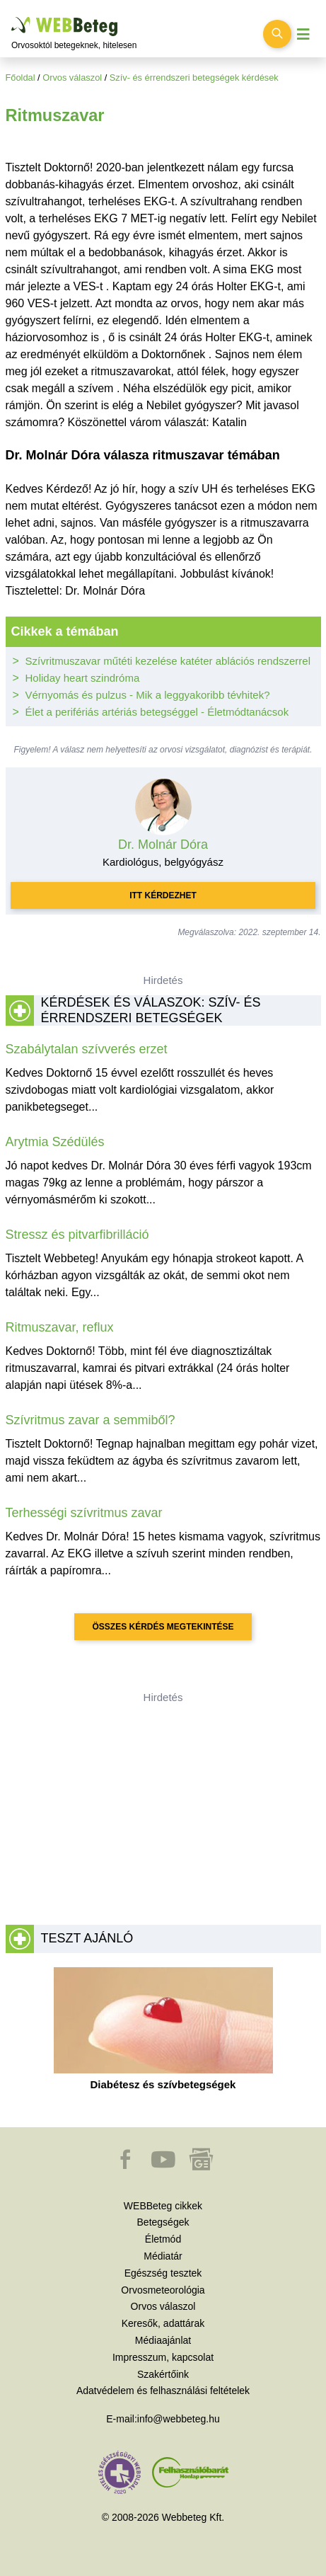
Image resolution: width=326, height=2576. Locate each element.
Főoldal (20, 77)
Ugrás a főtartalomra (11, 17)
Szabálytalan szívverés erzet (87, 1049)
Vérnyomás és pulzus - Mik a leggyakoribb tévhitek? (147, 695)
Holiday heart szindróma (82, 678)
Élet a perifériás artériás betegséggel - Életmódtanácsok (157, 712)
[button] (126, 2166)
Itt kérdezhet (163, 895)
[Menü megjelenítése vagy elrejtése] (303, 34)
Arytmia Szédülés (55, 1142)
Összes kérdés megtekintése (162, 1627)
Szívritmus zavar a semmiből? (90, 1420)
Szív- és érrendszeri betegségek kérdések (194, 77)
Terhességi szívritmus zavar (84, 1513)
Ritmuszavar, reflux (60, 1327)
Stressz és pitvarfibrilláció (77, 1234)
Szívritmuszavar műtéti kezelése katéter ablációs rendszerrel (168, 661)
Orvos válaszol (72, 77)
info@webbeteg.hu (178, 2419)
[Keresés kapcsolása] (277, 34)
